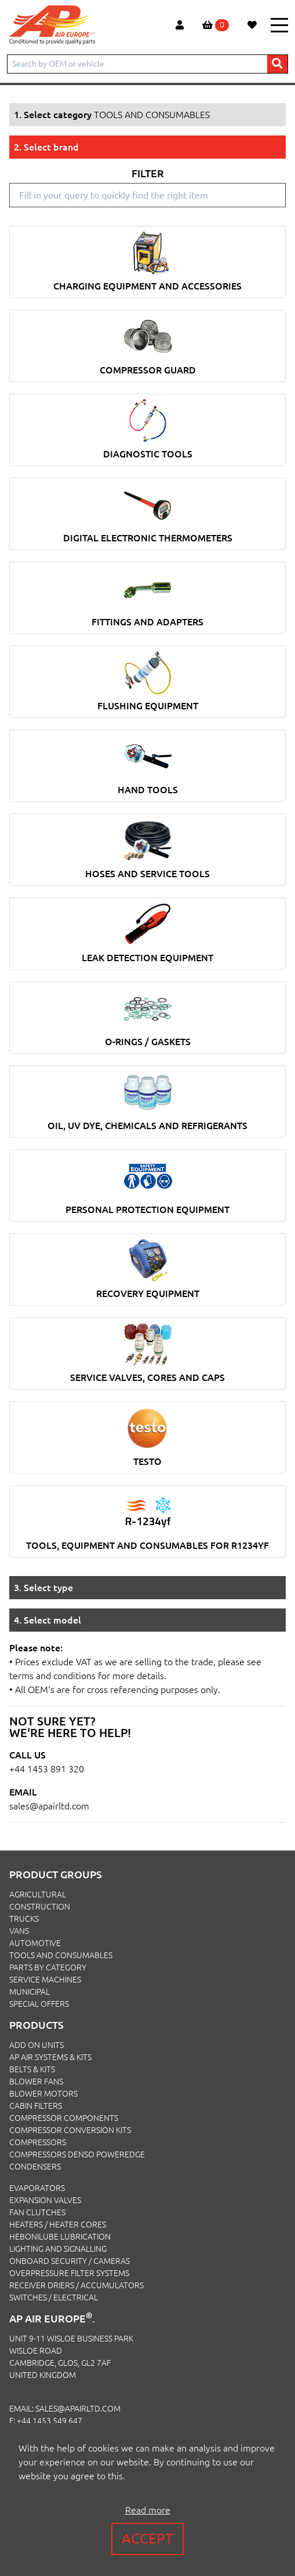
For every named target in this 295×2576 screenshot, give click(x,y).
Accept (147, 2538)
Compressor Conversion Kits (70, 2130)
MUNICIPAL (29, 1991)
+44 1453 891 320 (46, 1769)
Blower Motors (43, 2093)
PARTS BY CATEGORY (47, 1967)
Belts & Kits (32, 2069)
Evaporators (37, 2188)
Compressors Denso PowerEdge (77, 2154)
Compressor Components (63, 2118)
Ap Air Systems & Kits (50, 2057)
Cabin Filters (35, 2105)
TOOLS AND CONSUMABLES (60, 1955)
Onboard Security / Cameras (69, 2261)
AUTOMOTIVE (35, 1943)
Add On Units (36, 2045)
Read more (147, 2510)
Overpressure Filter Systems (69, 2273)
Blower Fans (36, 2081)
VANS (19, 1931)
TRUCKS (24, 1918)
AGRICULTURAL (37, 1894)
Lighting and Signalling (58, 2248)
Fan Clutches (37, 2212)
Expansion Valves (45, 2200)
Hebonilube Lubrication (60, 2236)
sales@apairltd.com (49, 1806)
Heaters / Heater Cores (57, 2224)
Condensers (35, 2166)
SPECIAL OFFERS (39, 2004)
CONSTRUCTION (39, 1906)
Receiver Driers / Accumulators (76, 2285)
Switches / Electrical (53, 2297)
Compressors (37, 2142)
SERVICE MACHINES (45, 1979)
